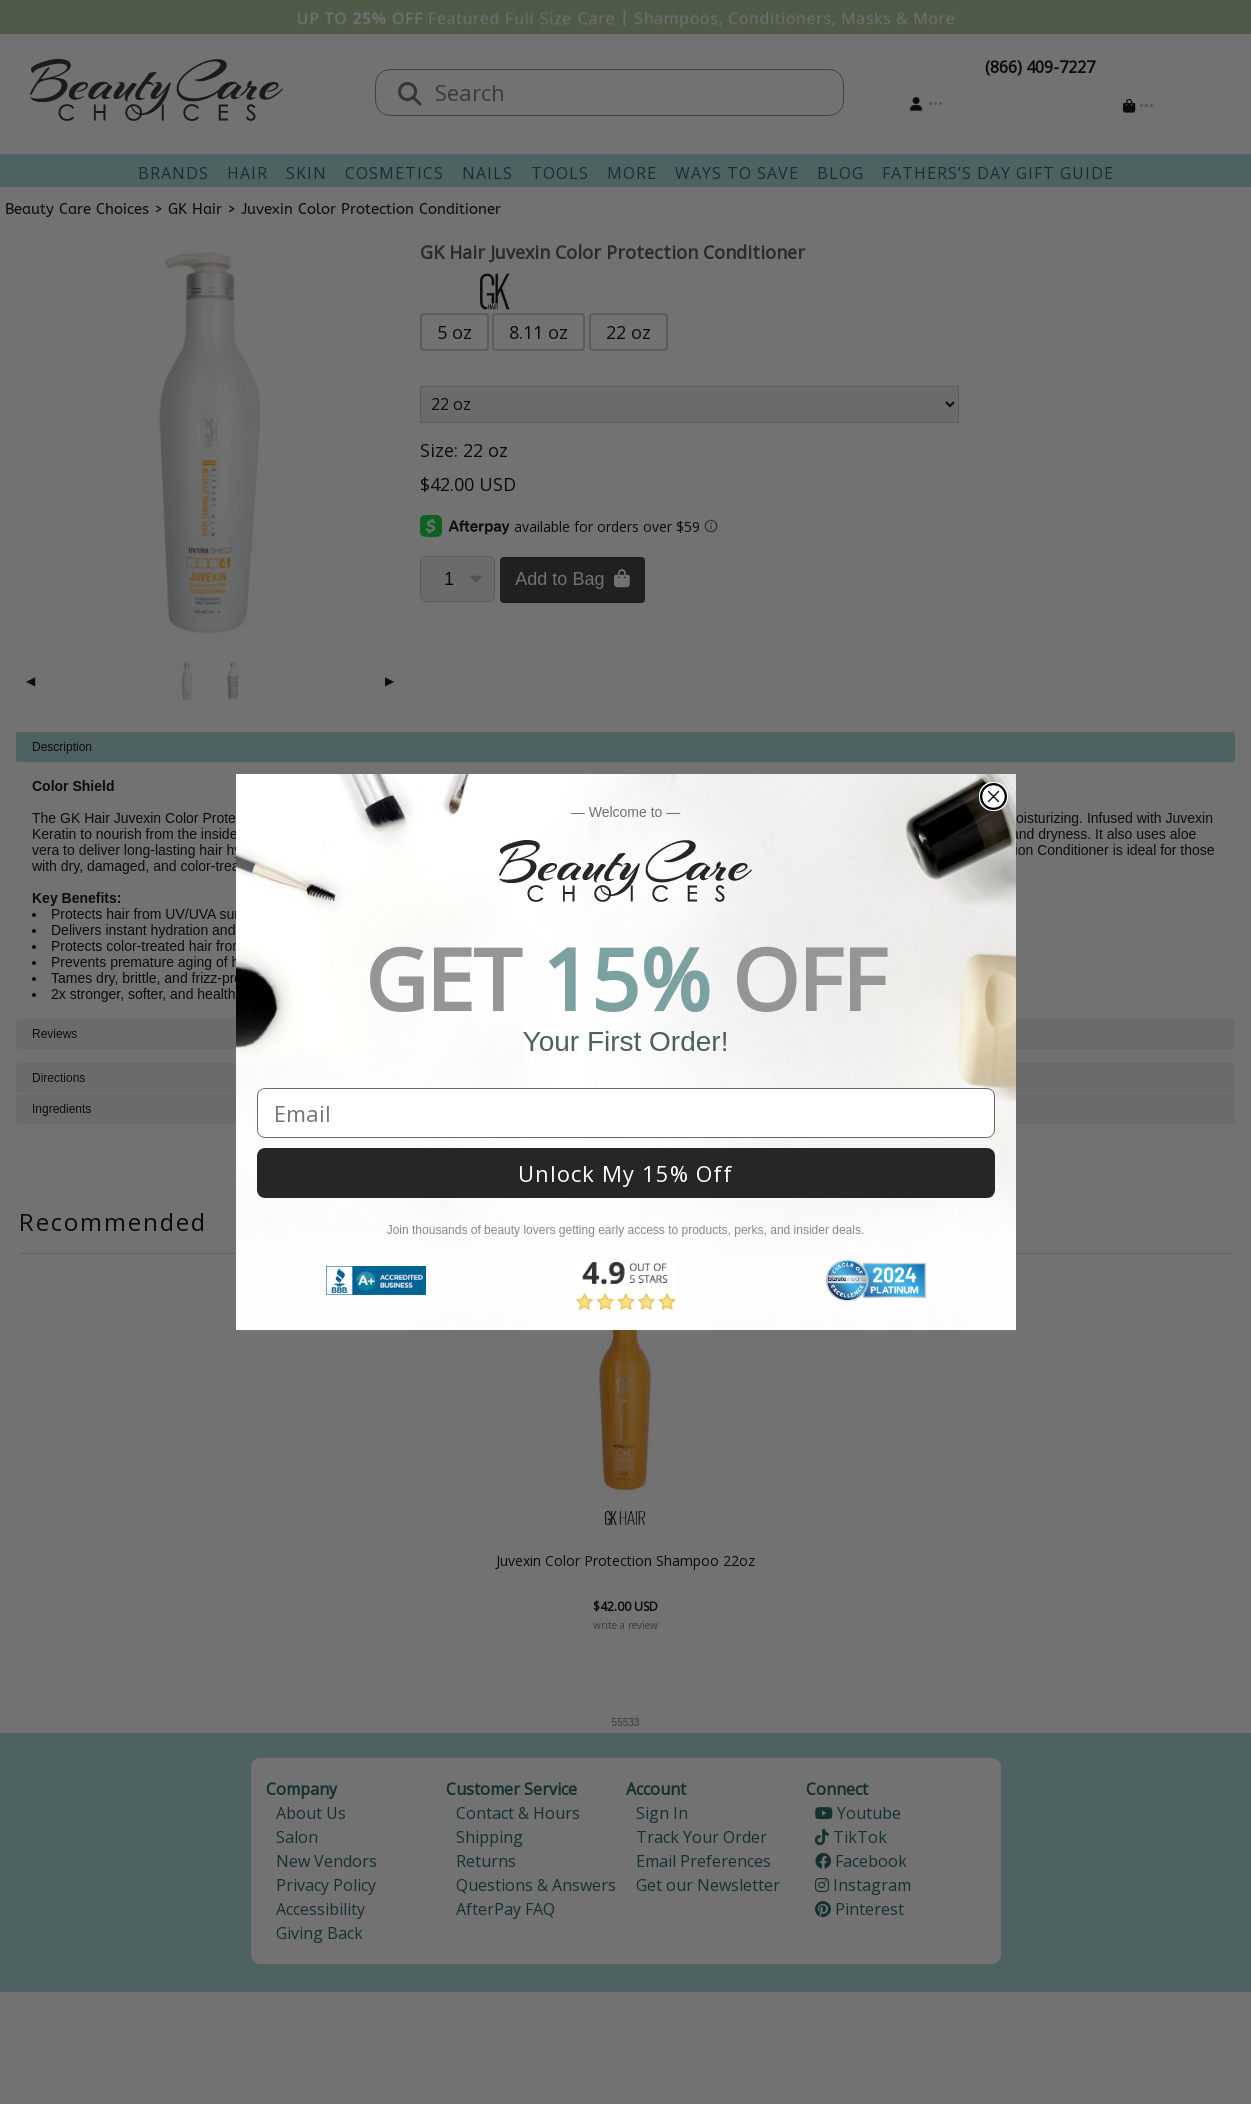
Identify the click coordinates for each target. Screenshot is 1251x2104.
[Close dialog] (993, 796)
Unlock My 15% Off (625, 1173)
